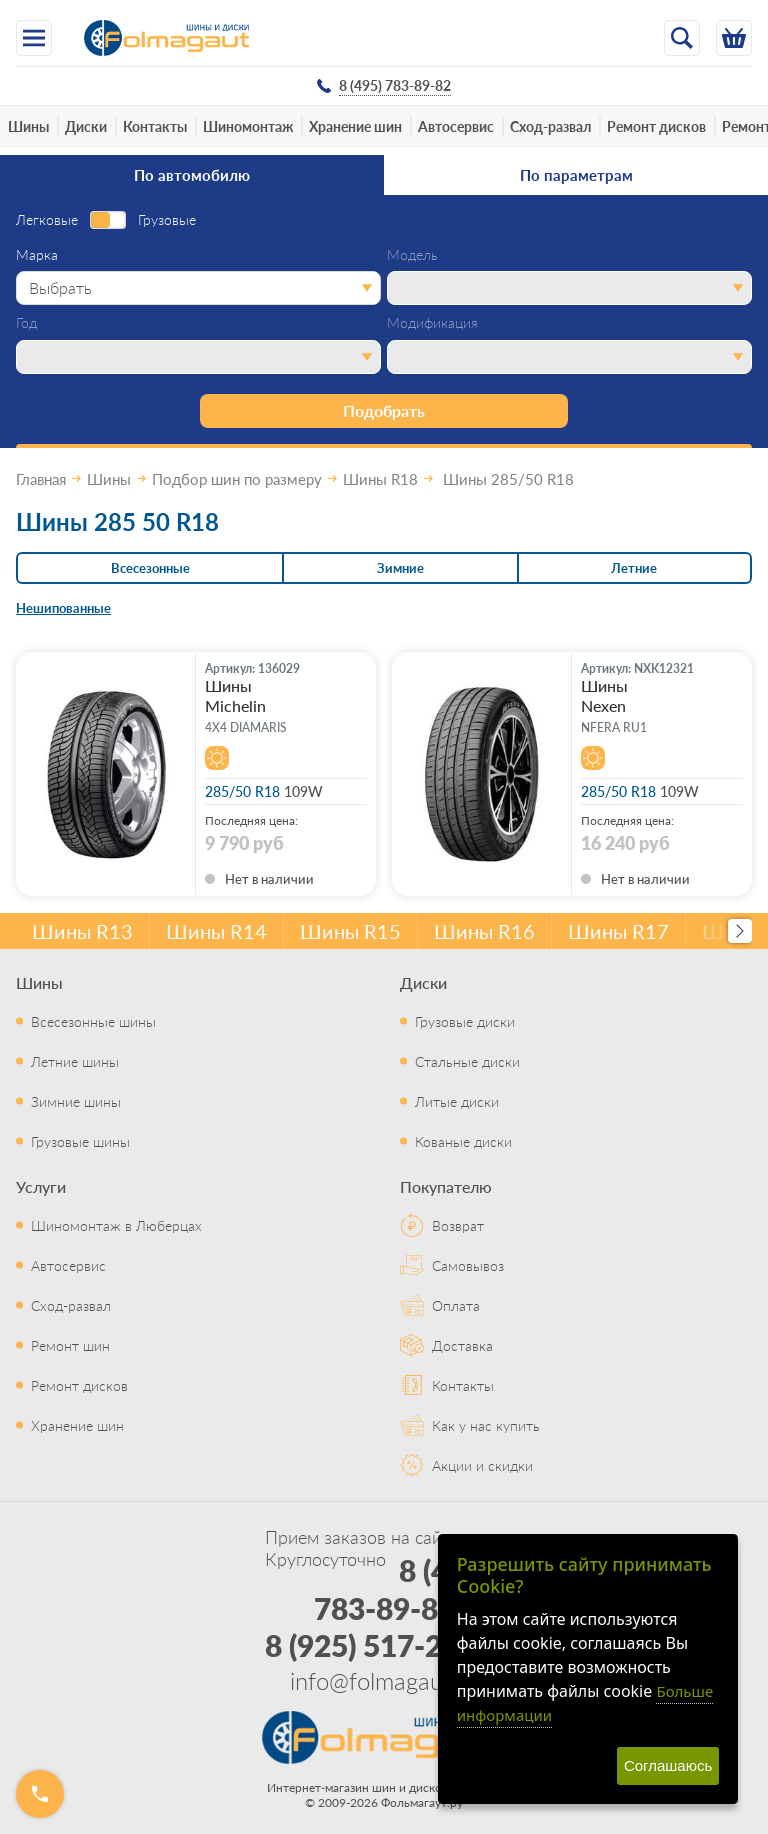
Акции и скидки (482, 1465)
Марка (37, 255)
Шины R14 (216, 931)
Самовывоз (468, 1265)
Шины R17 (618, 931)
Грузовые (167, 220)
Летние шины (75, 1061)
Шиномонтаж (248, 126)
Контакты (155, 126)
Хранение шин (355, 126)
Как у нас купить (486, 1425)
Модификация (432, 323)
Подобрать (384, 410)
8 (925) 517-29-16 (384, 1645)
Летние (634, 567)
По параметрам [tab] (576, 174)
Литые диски (457, 1101)
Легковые (47, 220)
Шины (28, 126)
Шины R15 (350, 931)
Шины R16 (484, 931)
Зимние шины (76, 1101)
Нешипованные (63, 608)
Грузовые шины (80, 1141)
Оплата (456, 1305)
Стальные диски (467, 1061)
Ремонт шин (70, 1345)
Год (26, 323)
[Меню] (34, 38)
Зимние (400, 567)
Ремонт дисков (656, 126)
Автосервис (456, 126)
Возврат (458, 1225)
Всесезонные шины (93, 1021)
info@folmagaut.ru (384, 1680)
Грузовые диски (465, 1021)
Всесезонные (150, 567)
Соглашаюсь (668, 1765)
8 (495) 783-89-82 (402, 1589)
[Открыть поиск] (682, 38)
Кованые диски (463, 1141)
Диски (86, 126)
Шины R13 (82, 931)
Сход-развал (550, 126)
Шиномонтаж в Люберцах (116, 1225)
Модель (412, 255)
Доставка (462, 1345)
